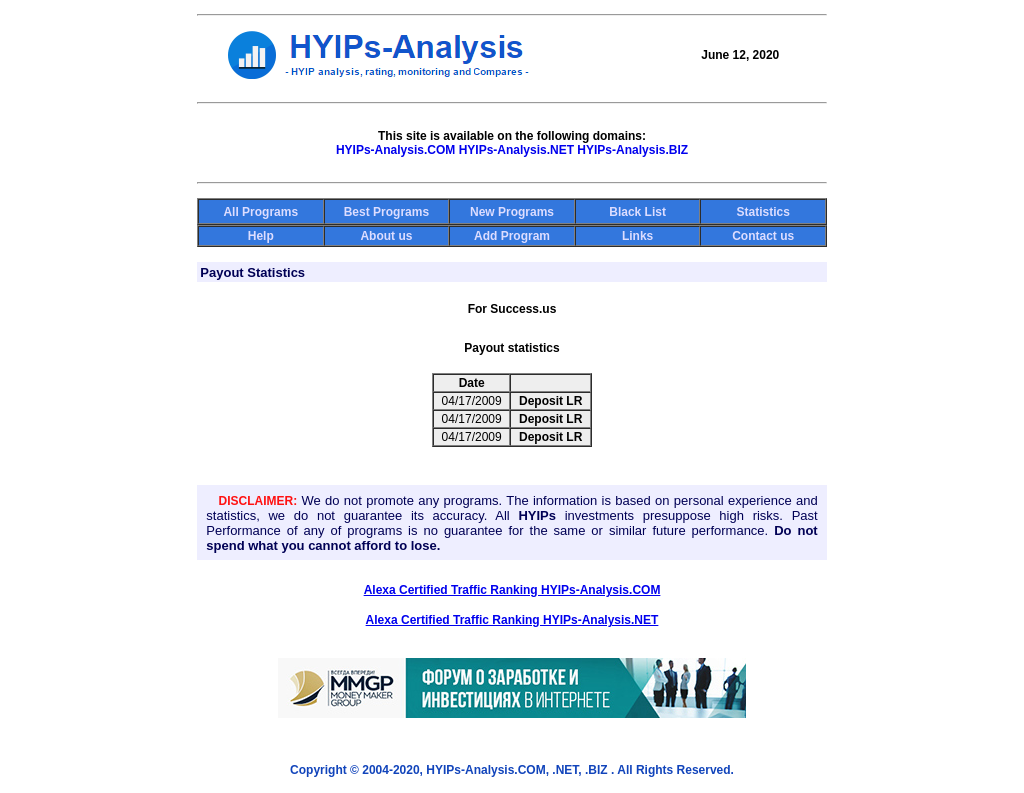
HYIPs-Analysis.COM (395, 150)
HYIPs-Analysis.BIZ (632, 150)
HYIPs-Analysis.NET (516, 150)
